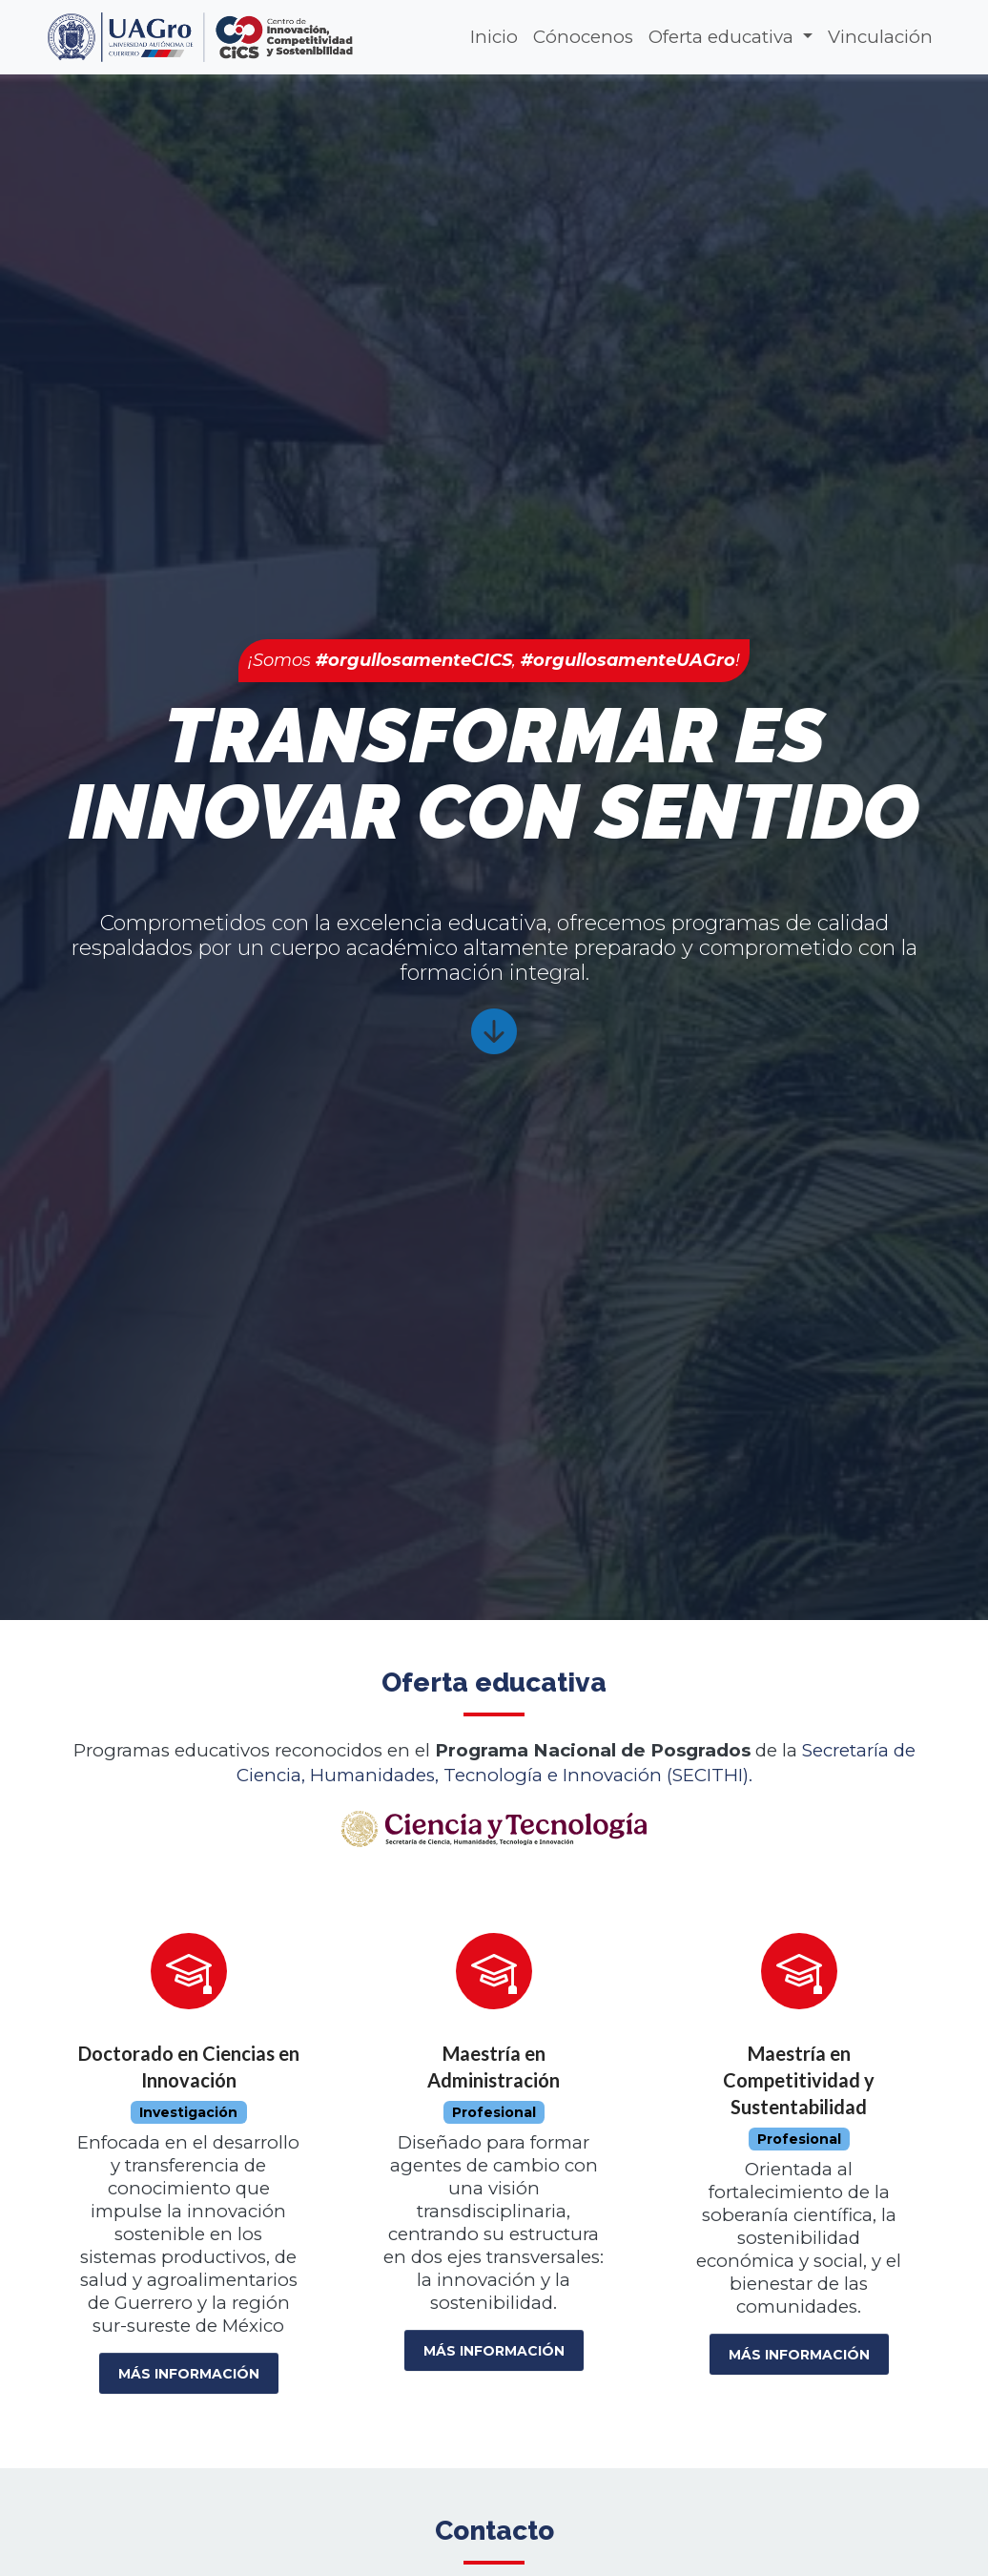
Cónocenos (583, 37)
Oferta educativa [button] (723, 37)
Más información (188, 2373)
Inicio (494, 37)
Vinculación (880, 37)
